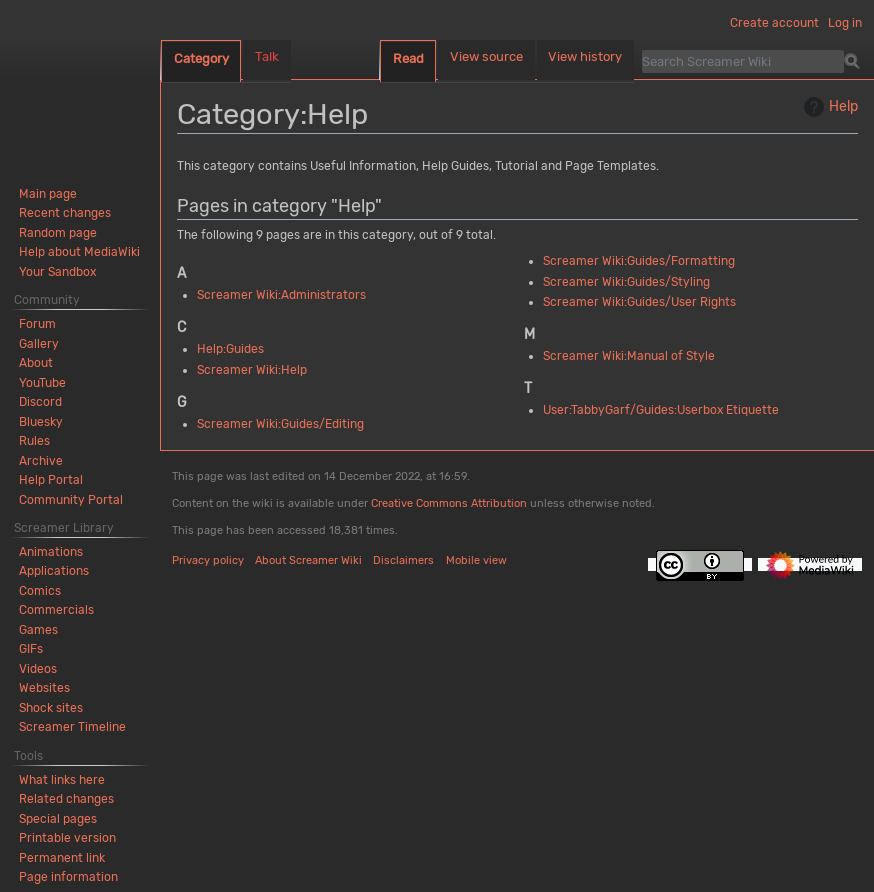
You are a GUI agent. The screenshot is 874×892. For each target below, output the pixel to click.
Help (828, 107)
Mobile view (476, 560)
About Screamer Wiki (308, 560)
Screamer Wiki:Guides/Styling (626, 282)
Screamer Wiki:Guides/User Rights (639, 302)
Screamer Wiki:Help (252, 370)
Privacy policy (208, 560)
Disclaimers (403, 560)
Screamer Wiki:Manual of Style (629, 356)
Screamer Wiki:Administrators (281, 295)
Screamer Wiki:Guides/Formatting (639, 261)
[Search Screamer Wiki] (743, 61)
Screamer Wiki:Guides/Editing (280, 424)
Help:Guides (230, 349)
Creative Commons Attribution (449, 503)
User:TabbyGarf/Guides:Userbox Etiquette (661, 410)
